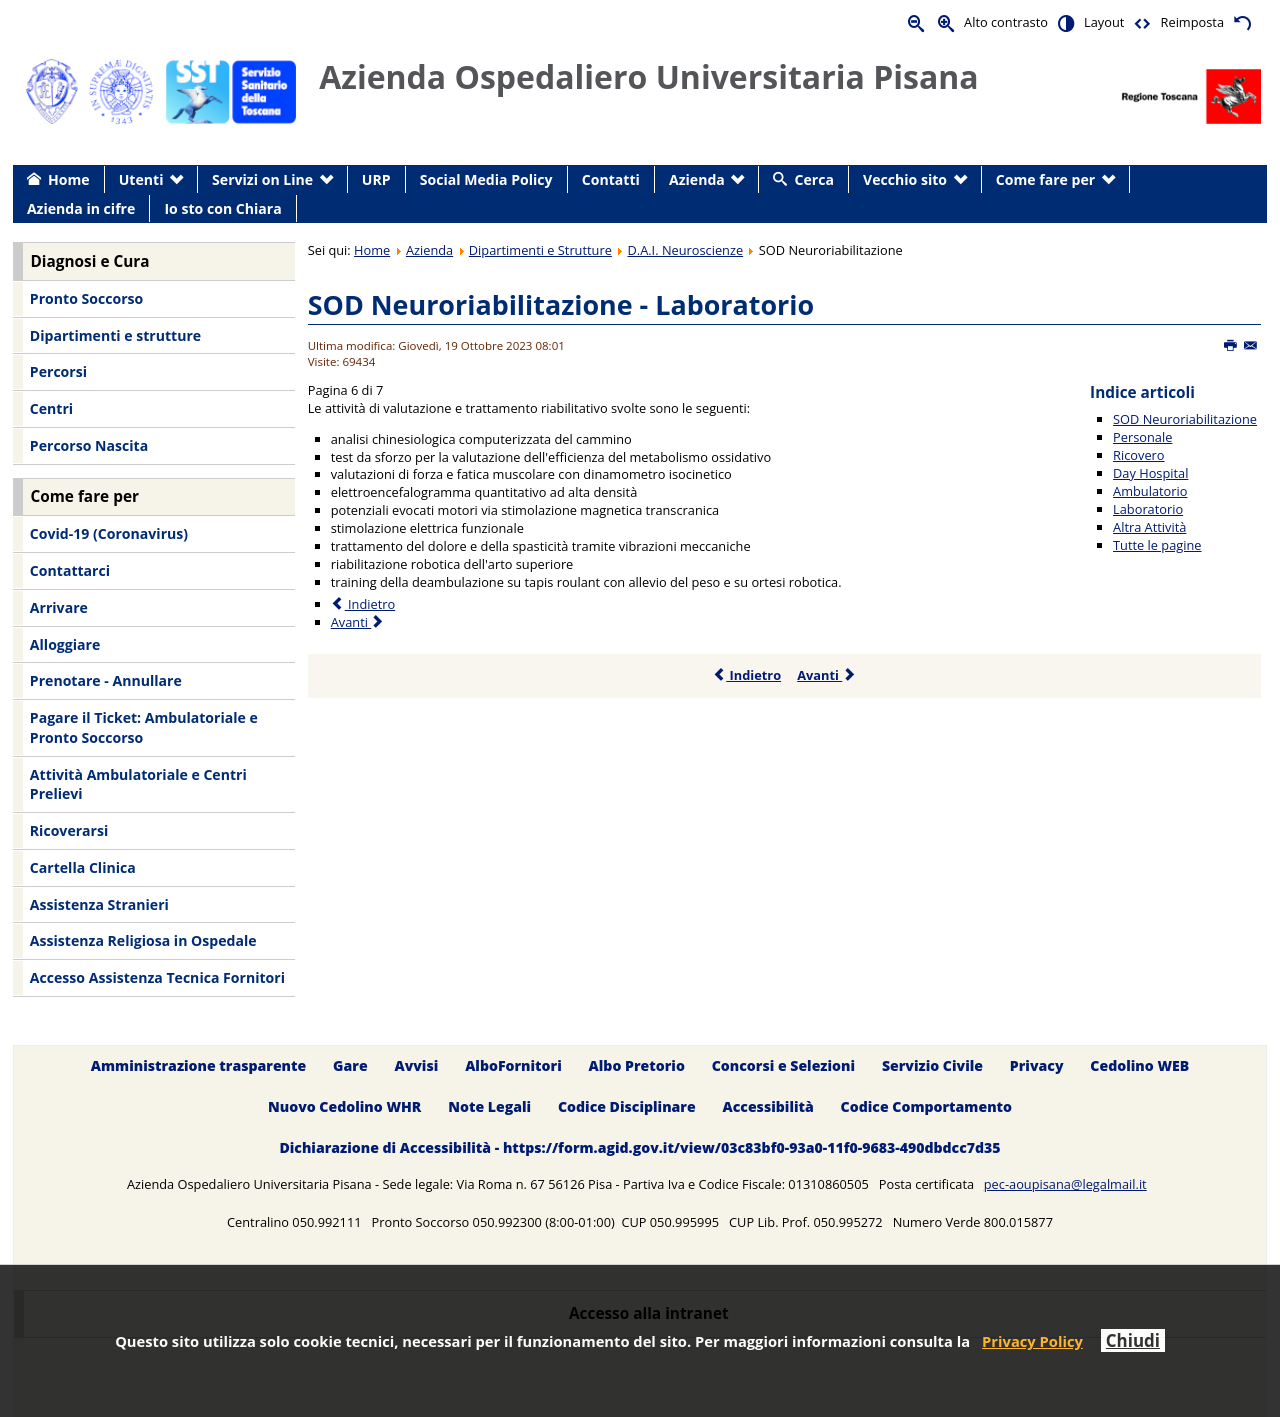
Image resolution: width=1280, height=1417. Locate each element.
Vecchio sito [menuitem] (905, 179)
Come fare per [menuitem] (1045, 179)
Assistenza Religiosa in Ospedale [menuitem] (143, 940)
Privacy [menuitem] (1037, 1065)
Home (372, 250)
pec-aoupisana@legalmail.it (1065, 1184)
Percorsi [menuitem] (58, 371)
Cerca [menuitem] (814, 179)
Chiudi (1133, 1340)
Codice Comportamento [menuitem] (926, 1106)
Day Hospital (1150, 473)
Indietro (746, 675)
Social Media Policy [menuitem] (486, 179)
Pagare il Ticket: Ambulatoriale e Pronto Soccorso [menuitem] (144, 727)
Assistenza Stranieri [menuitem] (99, 904)
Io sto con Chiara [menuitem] (222, 208)
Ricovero (1138, 455)
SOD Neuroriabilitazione (1185, 419)
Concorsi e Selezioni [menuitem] (783, 1065)
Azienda (429, 250)
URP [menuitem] (376, 179)
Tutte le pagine (1157, 545)
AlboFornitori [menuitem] (513, 1065)
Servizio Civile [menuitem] (932, 1065)
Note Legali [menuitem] (489, 1106)
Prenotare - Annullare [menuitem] (106, 680)
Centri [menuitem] (51, 408)
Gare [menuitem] (350, 1065)
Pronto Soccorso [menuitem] (86, 298)
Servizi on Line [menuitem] (262, 179)
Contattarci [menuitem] (70, 570)
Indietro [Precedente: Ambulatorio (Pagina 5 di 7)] (363, 604)
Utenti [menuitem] (141, 179)
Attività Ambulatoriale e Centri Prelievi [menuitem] (138, 784)
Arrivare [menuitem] (59, 607)
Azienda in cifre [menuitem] (81, 208)
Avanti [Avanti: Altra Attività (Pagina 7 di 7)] (358, 622)
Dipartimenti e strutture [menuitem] (115, 335)
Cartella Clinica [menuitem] (83, 867)
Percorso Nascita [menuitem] (89, 445)
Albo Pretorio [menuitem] (637, 1065)
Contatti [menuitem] (611, 179)
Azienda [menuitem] (697, 179)
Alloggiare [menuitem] (65, 644)
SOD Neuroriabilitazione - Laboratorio (561, 304)
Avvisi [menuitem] (416, 1065)
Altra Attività (1149, 527)
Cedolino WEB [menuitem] (1139, 1065)
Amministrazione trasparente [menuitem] (198, 1065)
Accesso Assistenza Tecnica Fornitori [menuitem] (157, 977)
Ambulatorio (1150, 491)
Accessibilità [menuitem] (768, 1106)
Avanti (826, 675)
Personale (1142, 437)
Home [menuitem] (69, 179)
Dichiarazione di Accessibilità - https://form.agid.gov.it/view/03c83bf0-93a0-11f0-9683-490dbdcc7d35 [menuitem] (639, 1147)
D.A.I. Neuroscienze (686, 250)
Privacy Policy (1032, 1341)
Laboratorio (1148, 509)
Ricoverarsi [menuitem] (69, 830)
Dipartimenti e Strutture (540, 250)
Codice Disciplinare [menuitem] (627, 1106)
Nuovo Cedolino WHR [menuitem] (344, 1106)
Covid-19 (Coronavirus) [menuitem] (109, 533)
